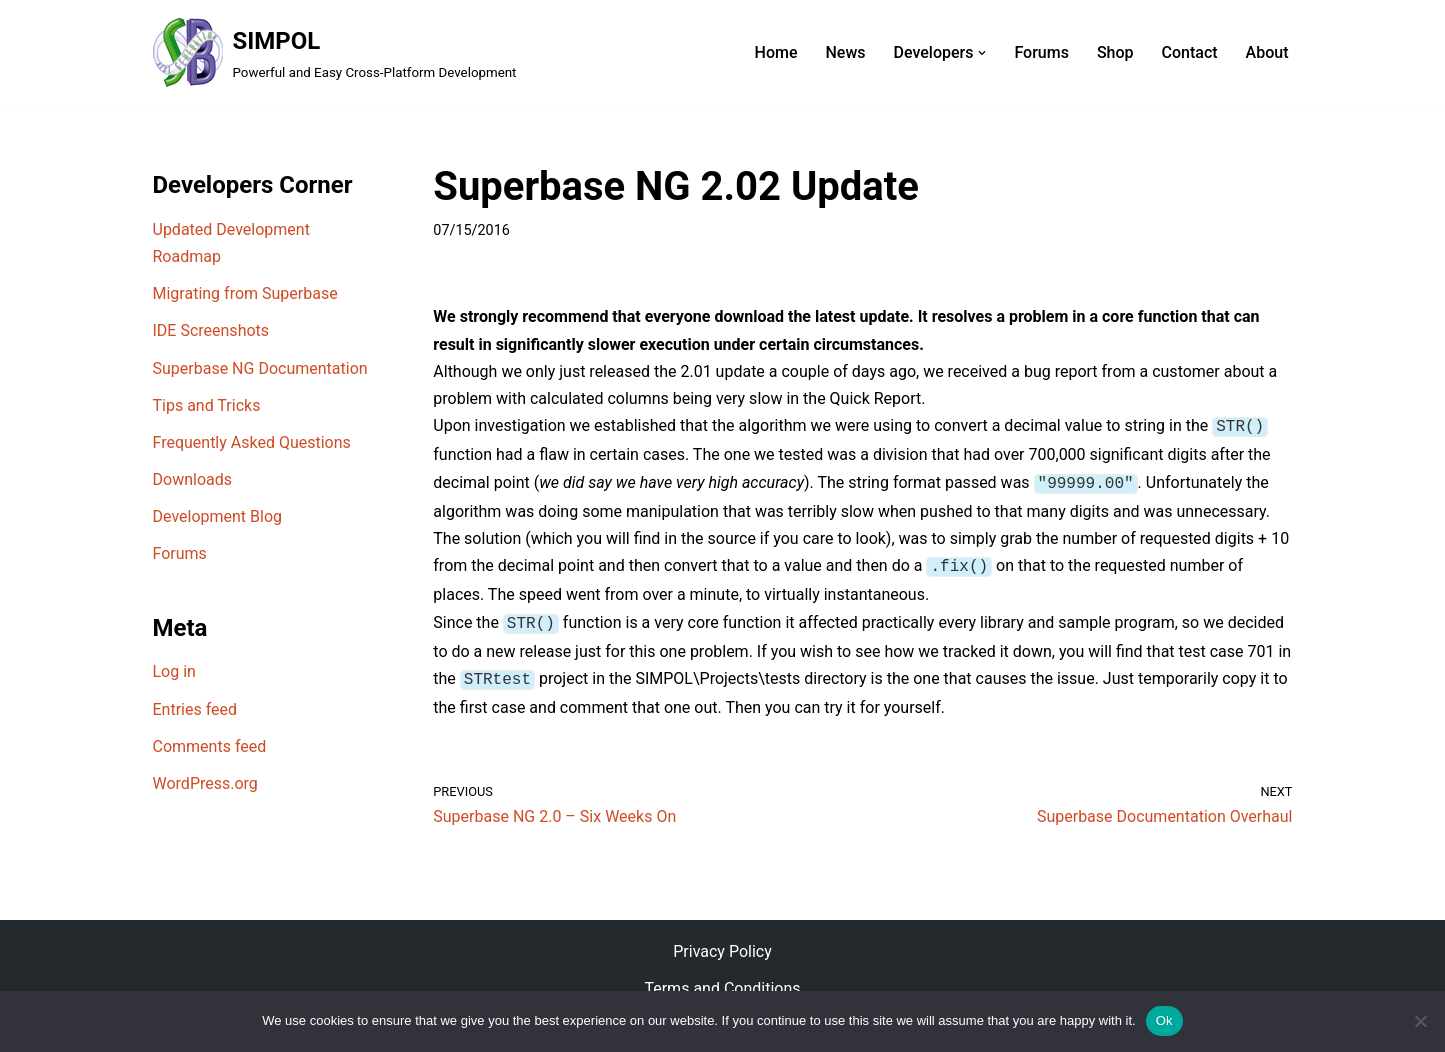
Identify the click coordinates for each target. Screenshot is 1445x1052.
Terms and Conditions (722, 979)
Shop (1115, 52)
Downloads (192, 479)
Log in (174, 671)
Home (776, 52)
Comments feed (210, 746)
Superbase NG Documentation (260, 368)
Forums (1041, 52)
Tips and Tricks (207, 405)
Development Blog (218, 516)
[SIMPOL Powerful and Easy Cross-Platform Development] (335, 52)
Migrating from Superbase (245, 293)
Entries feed (195, 709)
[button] (982, 53)
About (1267, 52)
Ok (1164, 1020)
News (845, 52)
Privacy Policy (722, 941)
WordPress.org (205, 783)
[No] (1420, 1021)
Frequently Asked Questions (252, 442)
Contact (1190, 52)
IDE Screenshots (211, 330)
